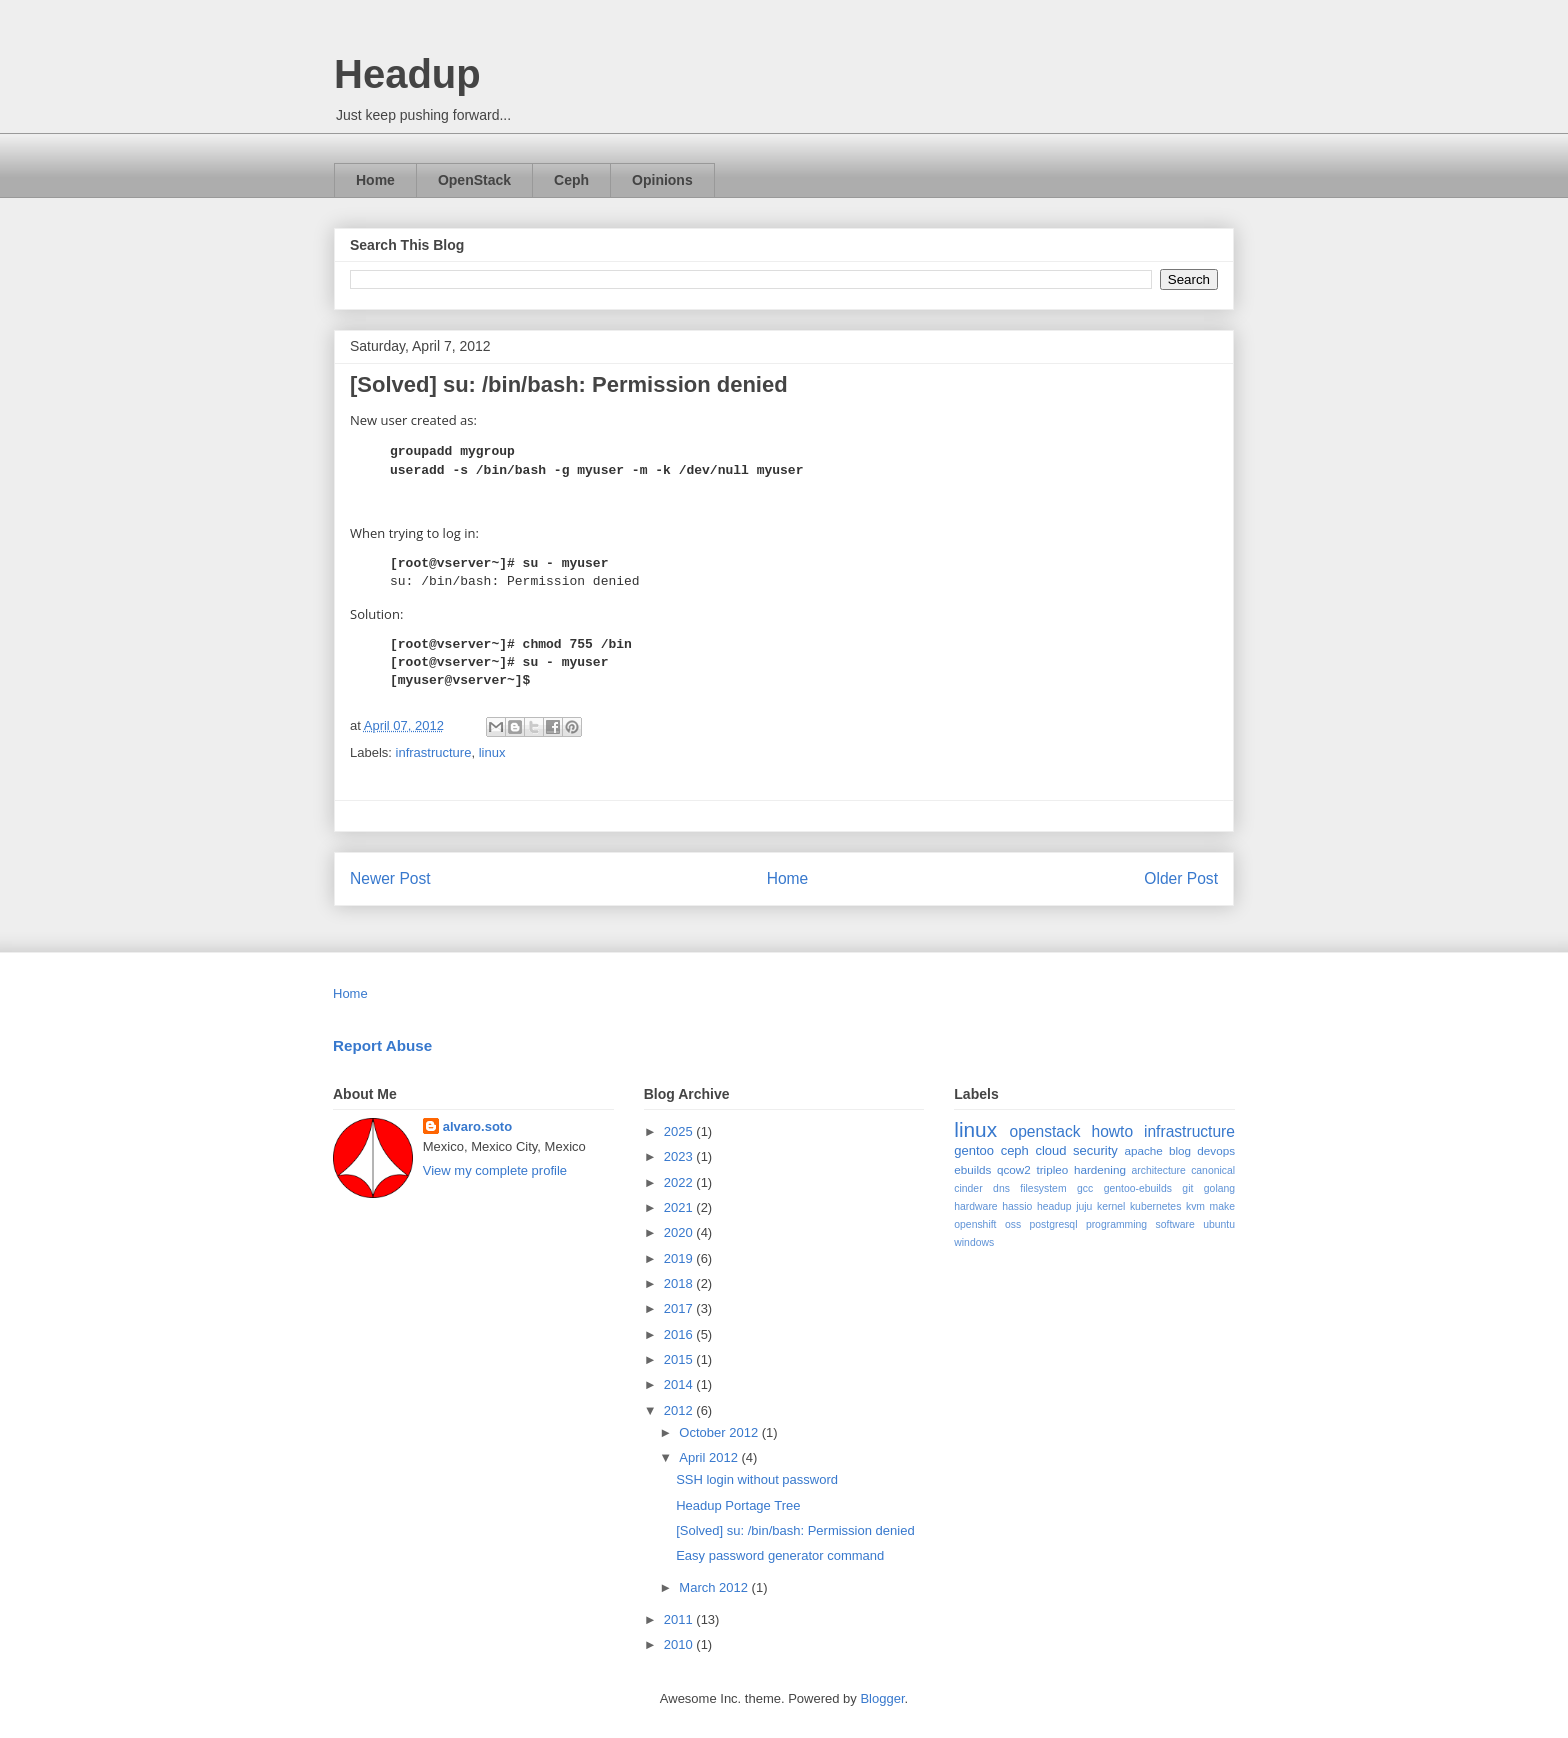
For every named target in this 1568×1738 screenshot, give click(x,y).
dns (1001, 1188)
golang (1219, 1188)
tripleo (1052, 1169)
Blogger (882, 1698)
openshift (975, 1224)
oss (1013, 1224)
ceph (1015, 1150)
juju (1084, 1206)
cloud (1050, 1150)
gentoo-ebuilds (1138, 1188)
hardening (1100, 1169)
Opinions (662, 180)
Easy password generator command (780, 1555)
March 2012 (715, 1587)
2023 (680, 1156)
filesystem (1043, 1188)
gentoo (974, 1150)
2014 (680, 1384)
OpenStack (474, 180)
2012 (680, 1410)
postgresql (1054, 1224)
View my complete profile (495, 1170)
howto (1112, 1131)
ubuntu (1219, 1224)
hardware (975, 1206)
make (1222, 1206)
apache (1143, 1150)
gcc (1085, 1188)
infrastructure (434, 752)
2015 (680, 1359)
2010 (680, 1644)
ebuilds (972, 1169)
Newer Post (390, 878)
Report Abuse (382, 1045)
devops (1216, 1150)
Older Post (1181, 878)
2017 (680, 1308)
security (1095, 1150)
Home (375, 180)
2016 (680, 1334)
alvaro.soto (477, 1126)
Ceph (571, 180)
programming (1116, 1224)
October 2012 (720, 1432)
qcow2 (1014, 1169)
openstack (1044, 1131)
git (1187, 1188)
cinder (968, 1188)
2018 (680, 1283)
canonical (1213, 1170)
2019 (680, 1258)
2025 (680, 1131)
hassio (1017, 1206)
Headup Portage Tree (738, 1505)
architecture (1159, 1170)
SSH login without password (757, 1479)
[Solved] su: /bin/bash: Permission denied (795, 1530)
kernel (1111, 1206)
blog (1180, 1150)
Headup (407, 74)
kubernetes (1155, 1206)
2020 (680, 1232)
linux (492, 752)
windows (974, 1242)
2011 (680, 1619)
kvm (1195, 1206)
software (1175, 1224)
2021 (680, 1207)
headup (1054, 1206)
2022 (680, 1182)
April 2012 (710, 1457)
